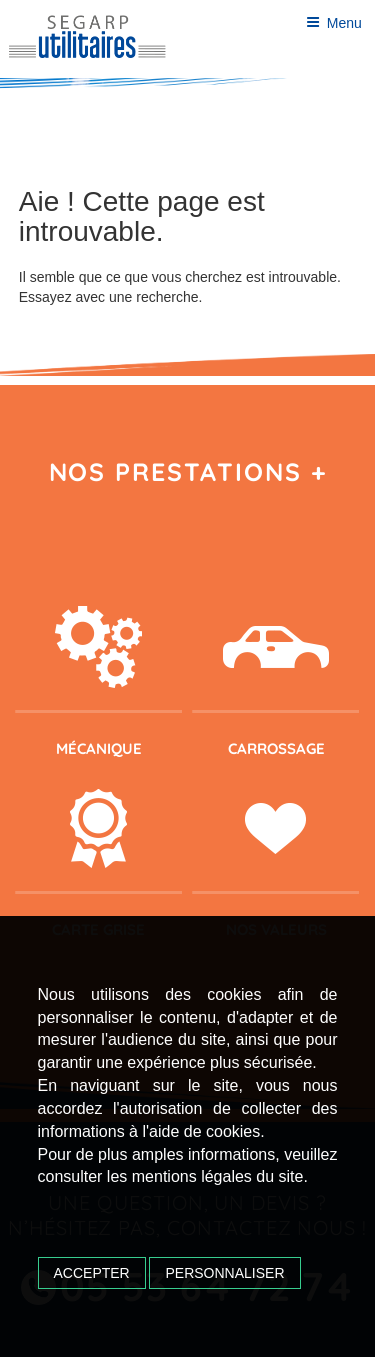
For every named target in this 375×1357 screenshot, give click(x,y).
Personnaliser (224, 1273)
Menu (334, 23)
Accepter (92, 1273)
